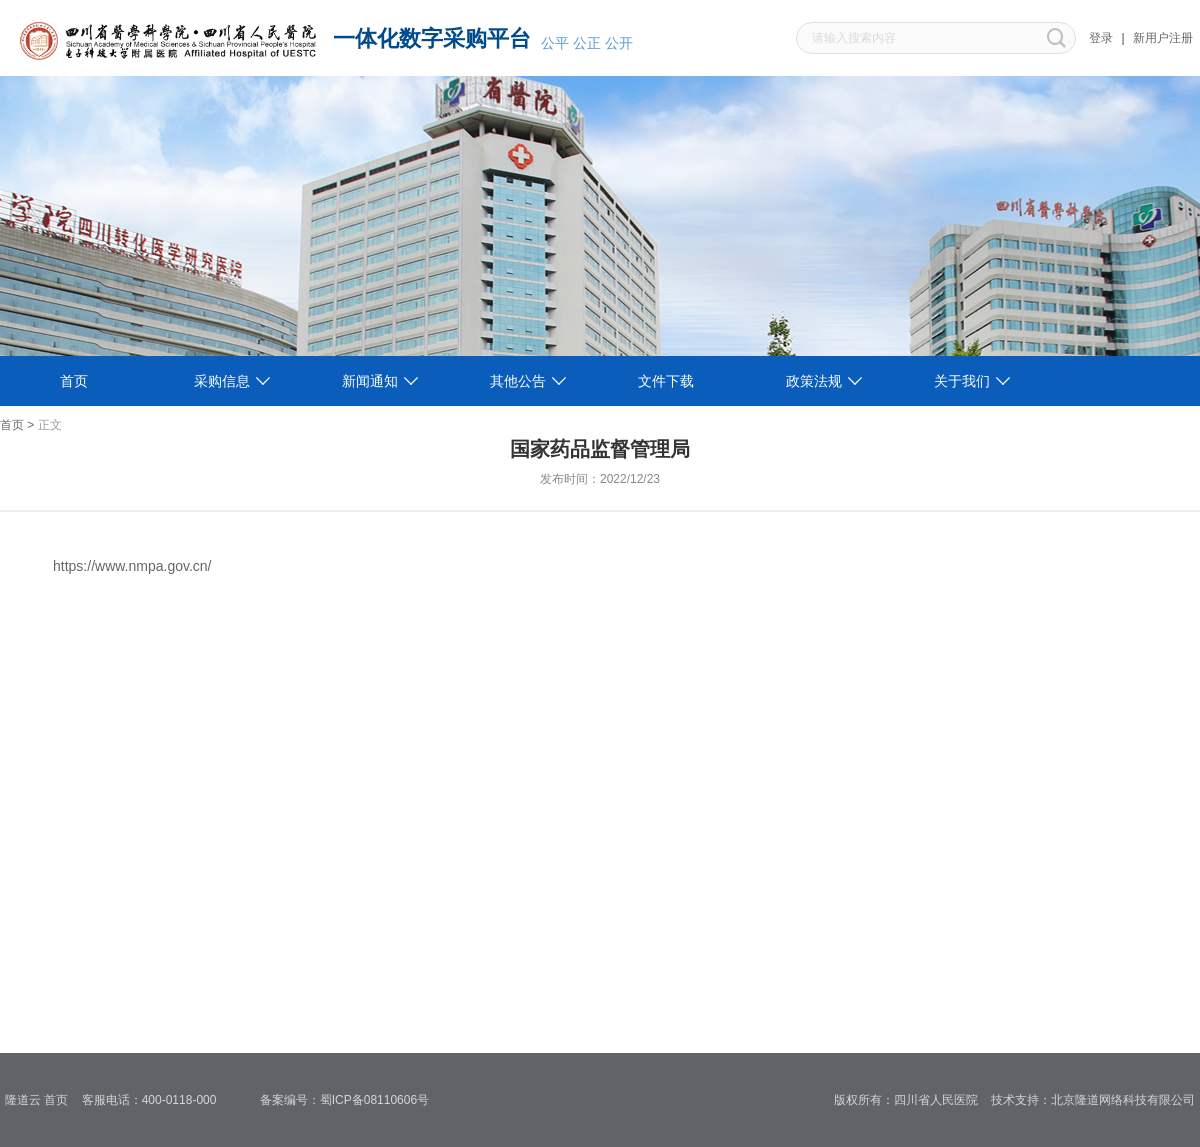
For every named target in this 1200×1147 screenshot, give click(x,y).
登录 (1101, 38)
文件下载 (666, 381)
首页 (74, 381)
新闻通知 (370, 381)
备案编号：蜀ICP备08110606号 (351, 1100)
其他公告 (518, 381)
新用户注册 (1163, 38)
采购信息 (222, 381)
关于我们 (962, 381)
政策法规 (814, 381)
